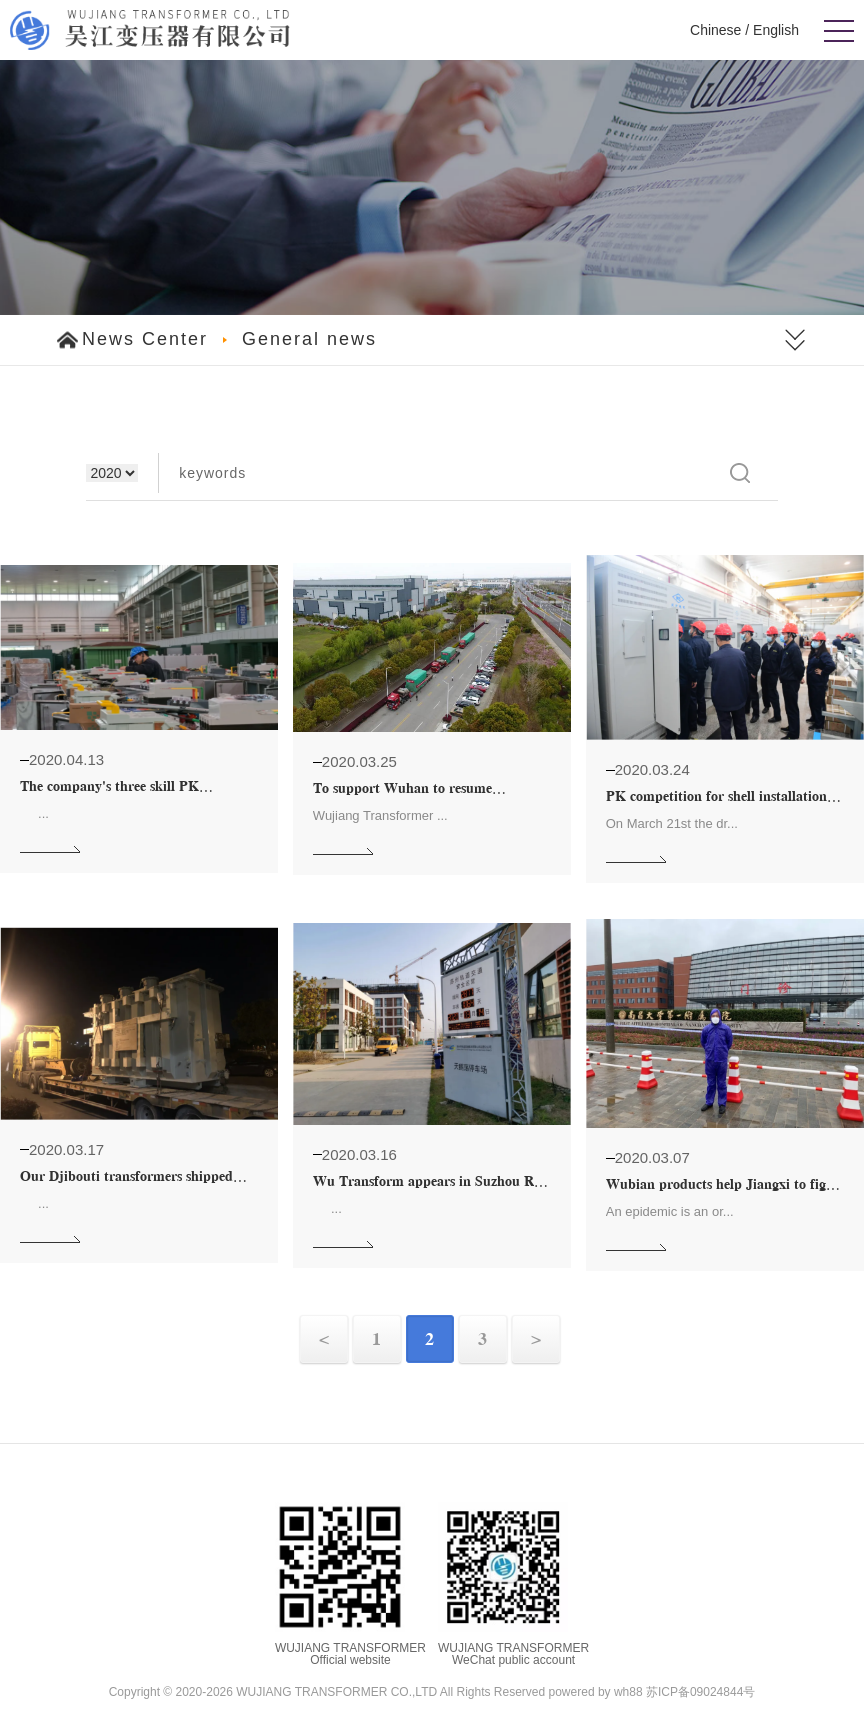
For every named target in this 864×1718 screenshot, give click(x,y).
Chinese (715, 30)
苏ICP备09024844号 (700, 1692)
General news (309, 339)
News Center (145, 339)
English (776, 30)
